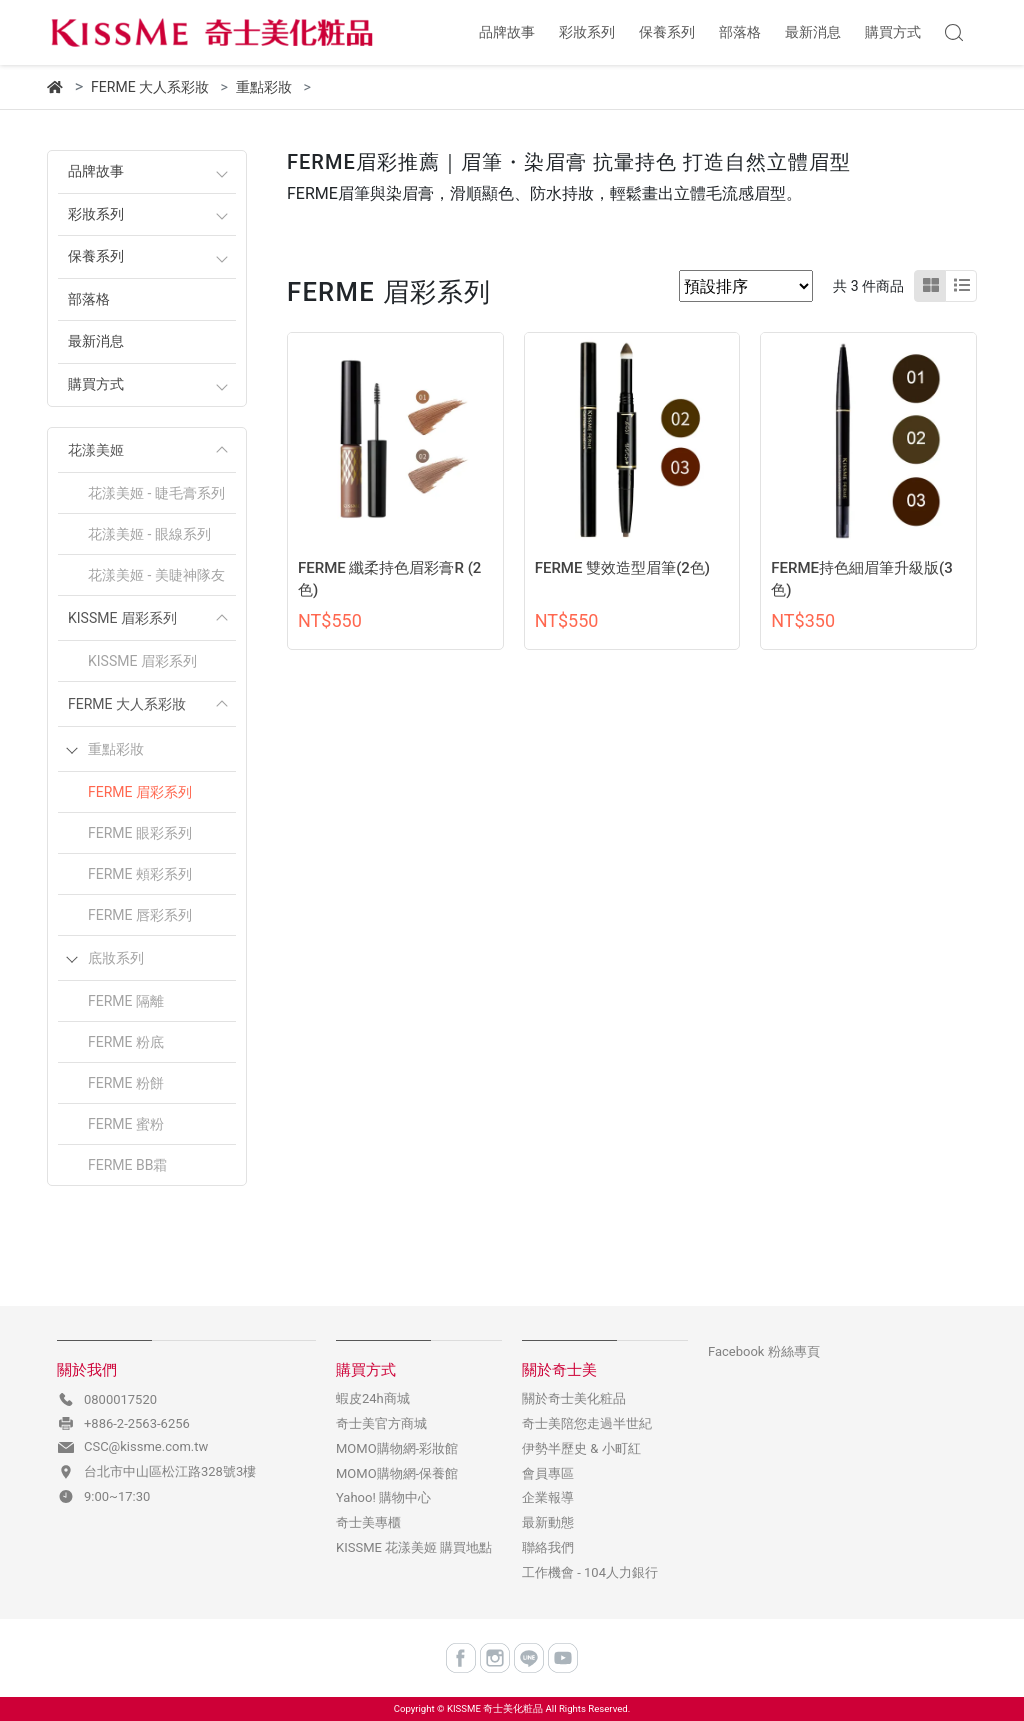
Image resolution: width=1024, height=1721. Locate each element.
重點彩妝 (116, 749)
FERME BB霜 (127, 1165)
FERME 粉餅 (126, 1083)
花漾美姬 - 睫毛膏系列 (156, 493)
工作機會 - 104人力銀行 (590, 1572)
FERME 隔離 (126, 1001)
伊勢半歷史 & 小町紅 (581, 1448)
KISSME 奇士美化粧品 (495, 1708)
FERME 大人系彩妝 (127, 704)
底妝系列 (116, 958)
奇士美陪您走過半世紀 (587, 1423)
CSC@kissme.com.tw (146, 1446)
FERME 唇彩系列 (140, 915)
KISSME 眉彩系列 (122, 618)
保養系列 (96, 256)
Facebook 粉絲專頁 (764, 1351)
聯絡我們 (548, 1547)
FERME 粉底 (126, 1042)
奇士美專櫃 (368, 1522)
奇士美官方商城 (381, 1423)
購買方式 (96, 384)
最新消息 (96, 341)
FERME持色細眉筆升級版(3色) (862, 579)
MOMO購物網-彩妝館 (397, 1448)
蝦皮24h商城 (373, 1398)
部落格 (89, 299)
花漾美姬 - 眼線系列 (149, 534)
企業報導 (548, 1497)
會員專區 (548, 1473)
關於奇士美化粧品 (574, 1398)
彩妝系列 (96, 214)
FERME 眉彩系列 (140, 792)
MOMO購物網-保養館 (397, 1473)
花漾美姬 (96, 450)
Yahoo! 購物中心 (383, 1497)
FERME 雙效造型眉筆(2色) (622, 568)
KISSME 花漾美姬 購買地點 (414, 1547)
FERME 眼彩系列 (140, 833)
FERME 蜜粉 (126, 1124)
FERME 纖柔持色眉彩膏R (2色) (389, 579)
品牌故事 (96, 171)
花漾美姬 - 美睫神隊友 (156, 575)
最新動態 (548, 1522)
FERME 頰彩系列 (140, 874)
